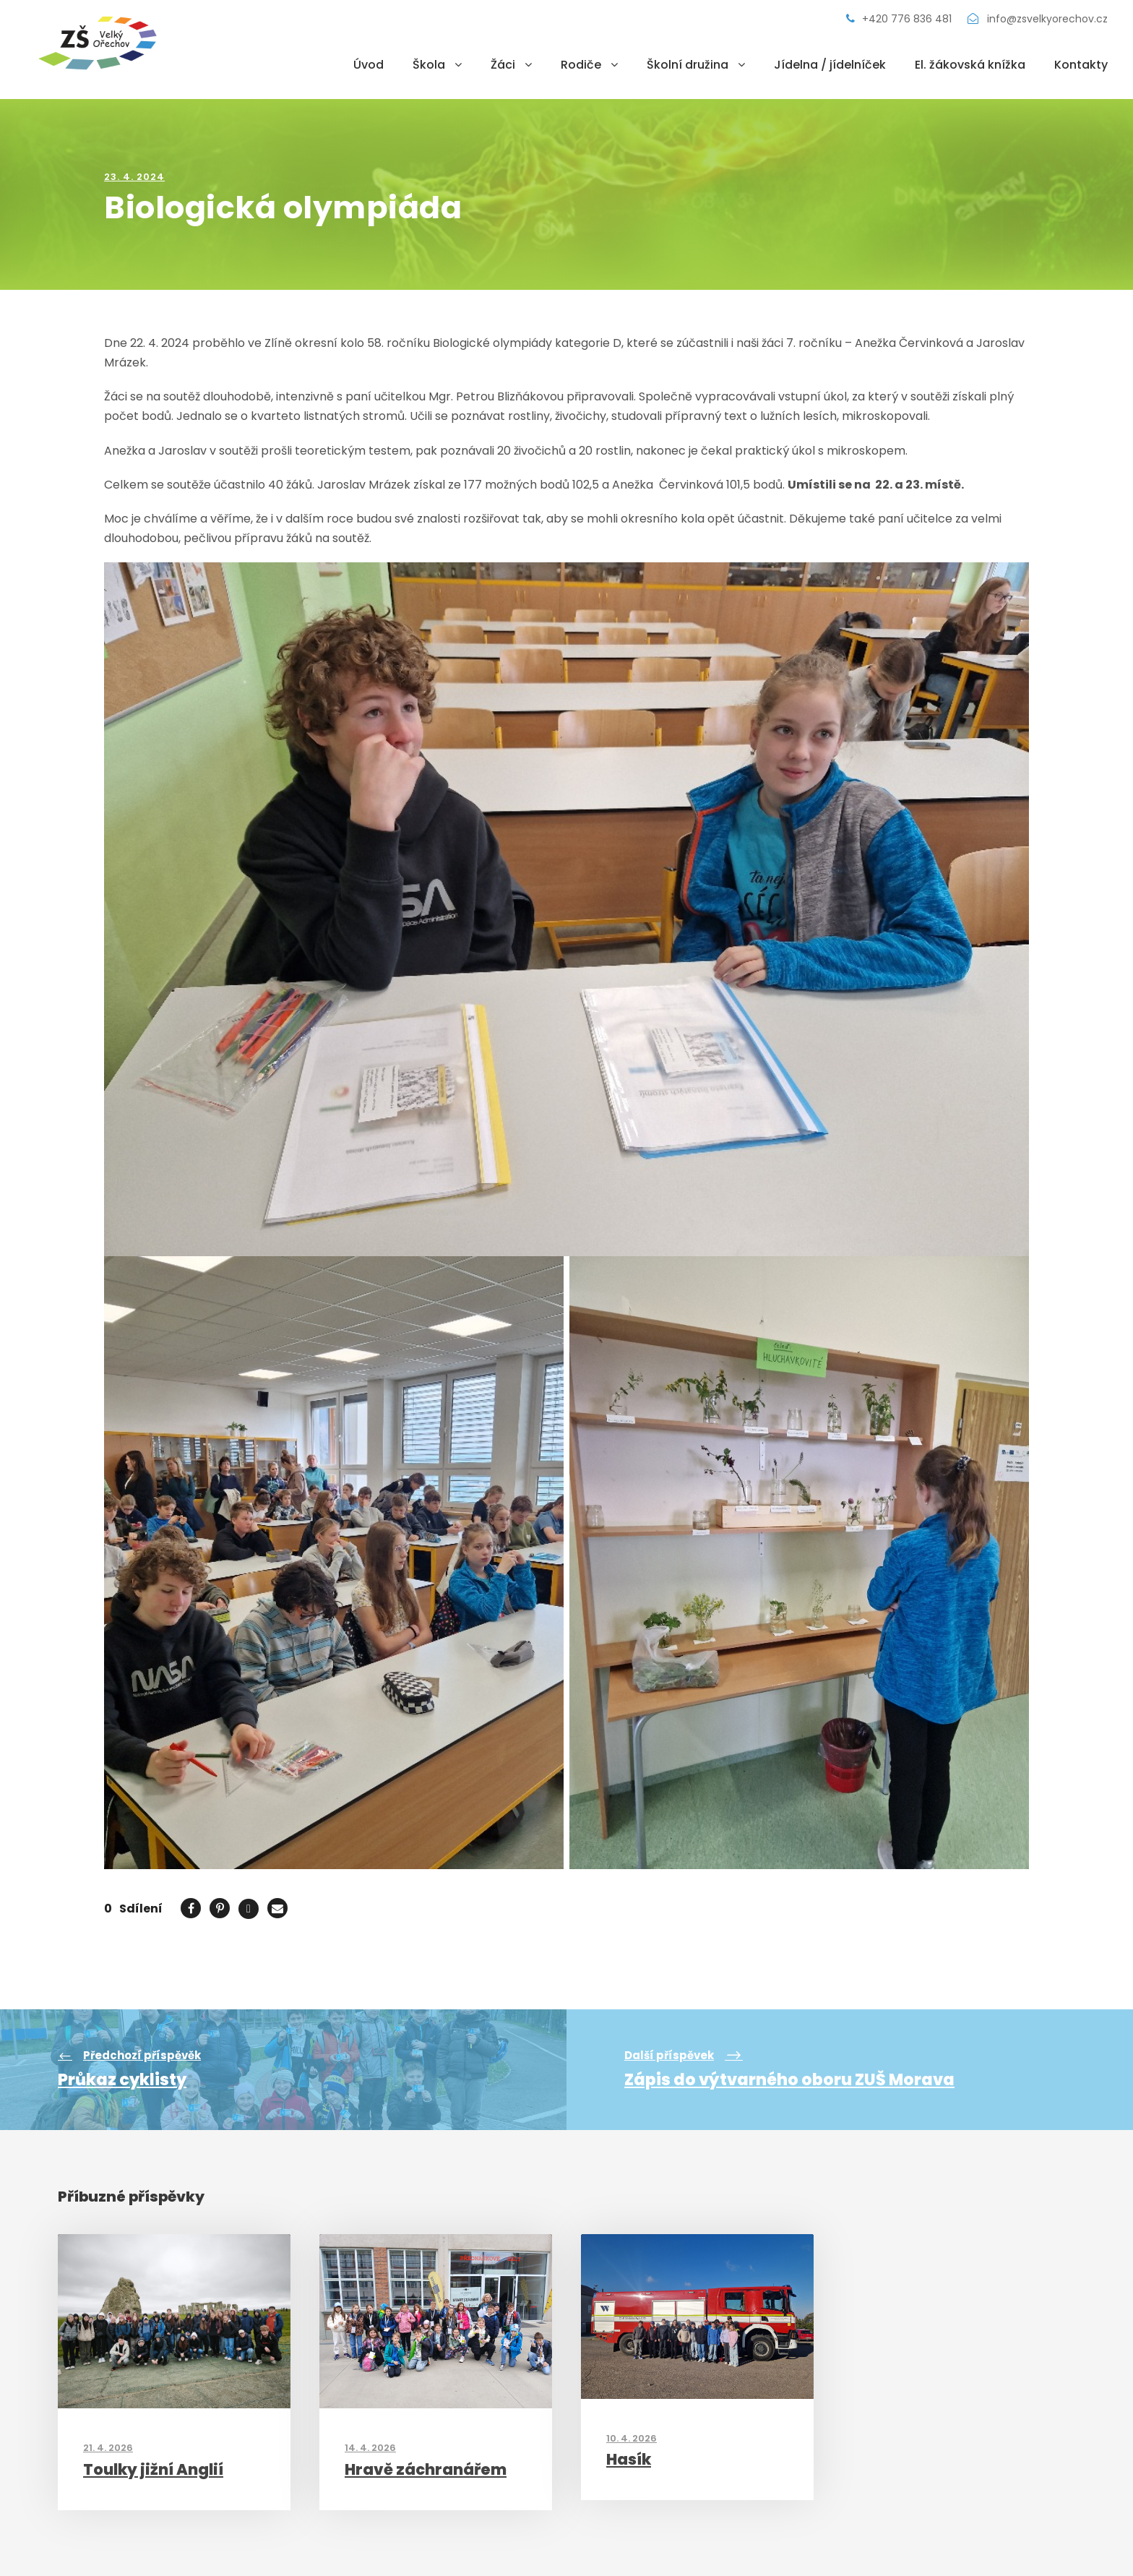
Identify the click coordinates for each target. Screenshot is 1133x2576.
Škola (429, 64)
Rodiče (581, 64)
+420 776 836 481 (900, 19)
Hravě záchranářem (426, 2469)
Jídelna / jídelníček (830, 64)
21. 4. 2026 (108, 2448)
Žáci (503, 64)
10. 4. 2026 (631, 2438)
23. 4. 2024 (134, 177)
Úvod (368, 64)
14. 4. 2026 (370, 2448)
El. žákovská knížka (970, 64)
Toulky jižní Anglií (153, 2469)
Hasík (628, 2459)
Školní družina (687, 64)
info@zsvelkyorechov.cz (1038, 19)
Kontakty (1081, 64)
